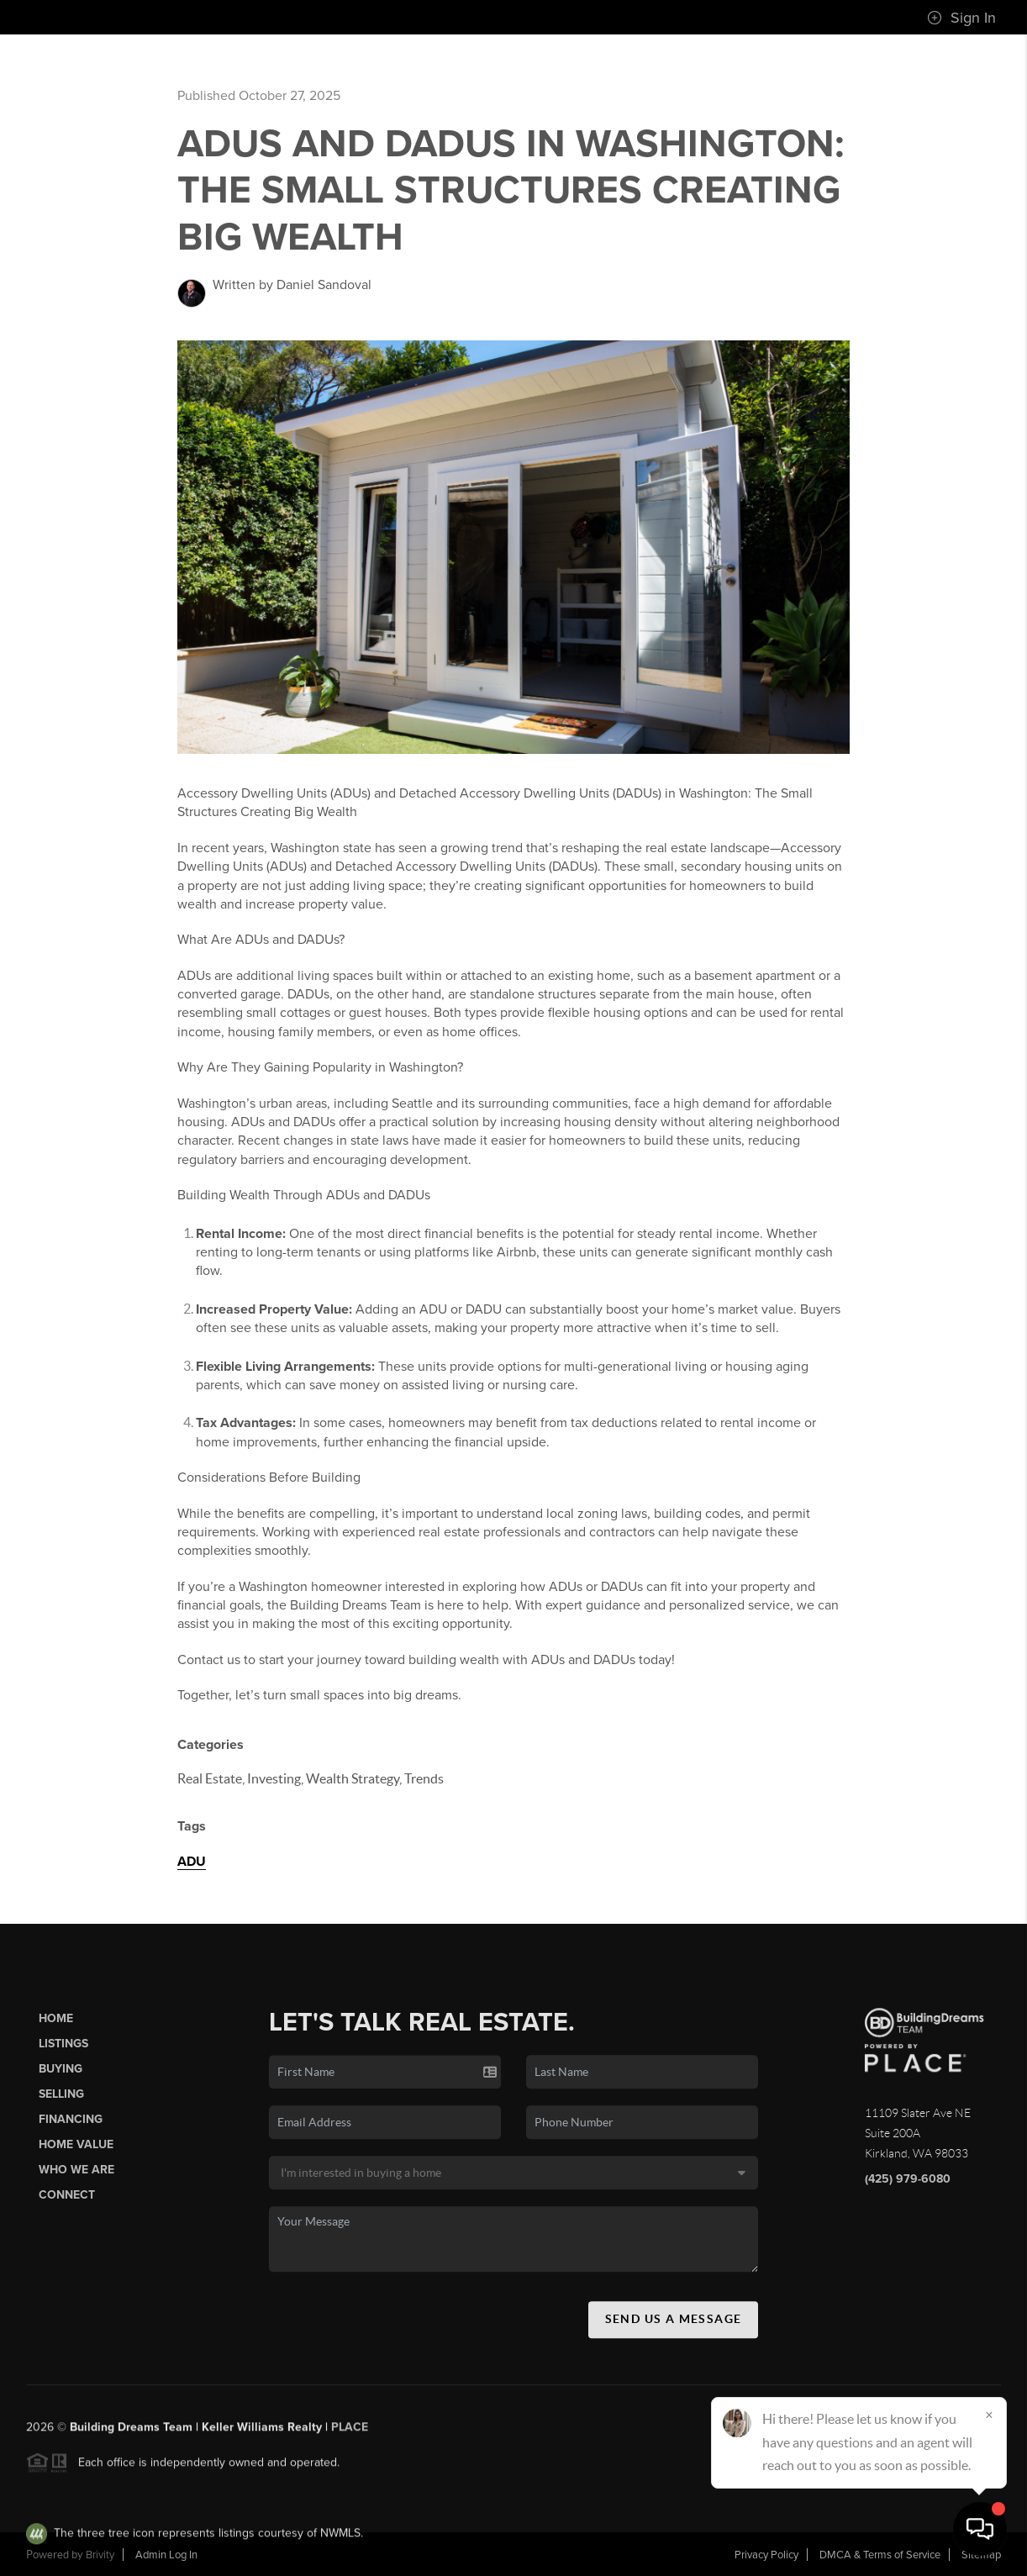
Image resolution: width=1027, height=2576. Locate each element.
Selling (61, 2101)
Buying (60, 2075)
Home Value (76, 2152)
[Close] (989, 2414)
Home (56, 2025)
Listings (63, 2050)
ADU (191, 1861)
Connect (67, 2202)
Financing (71, 2126)
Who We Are (76, 2177)
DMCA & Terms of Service (879, 2555)
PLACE (349, 2433)
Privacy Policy (766, 2555)
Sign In (961, 17)
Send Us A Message (673, 2325)
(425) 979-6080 (908, 2185)
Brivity (100, 2555)
